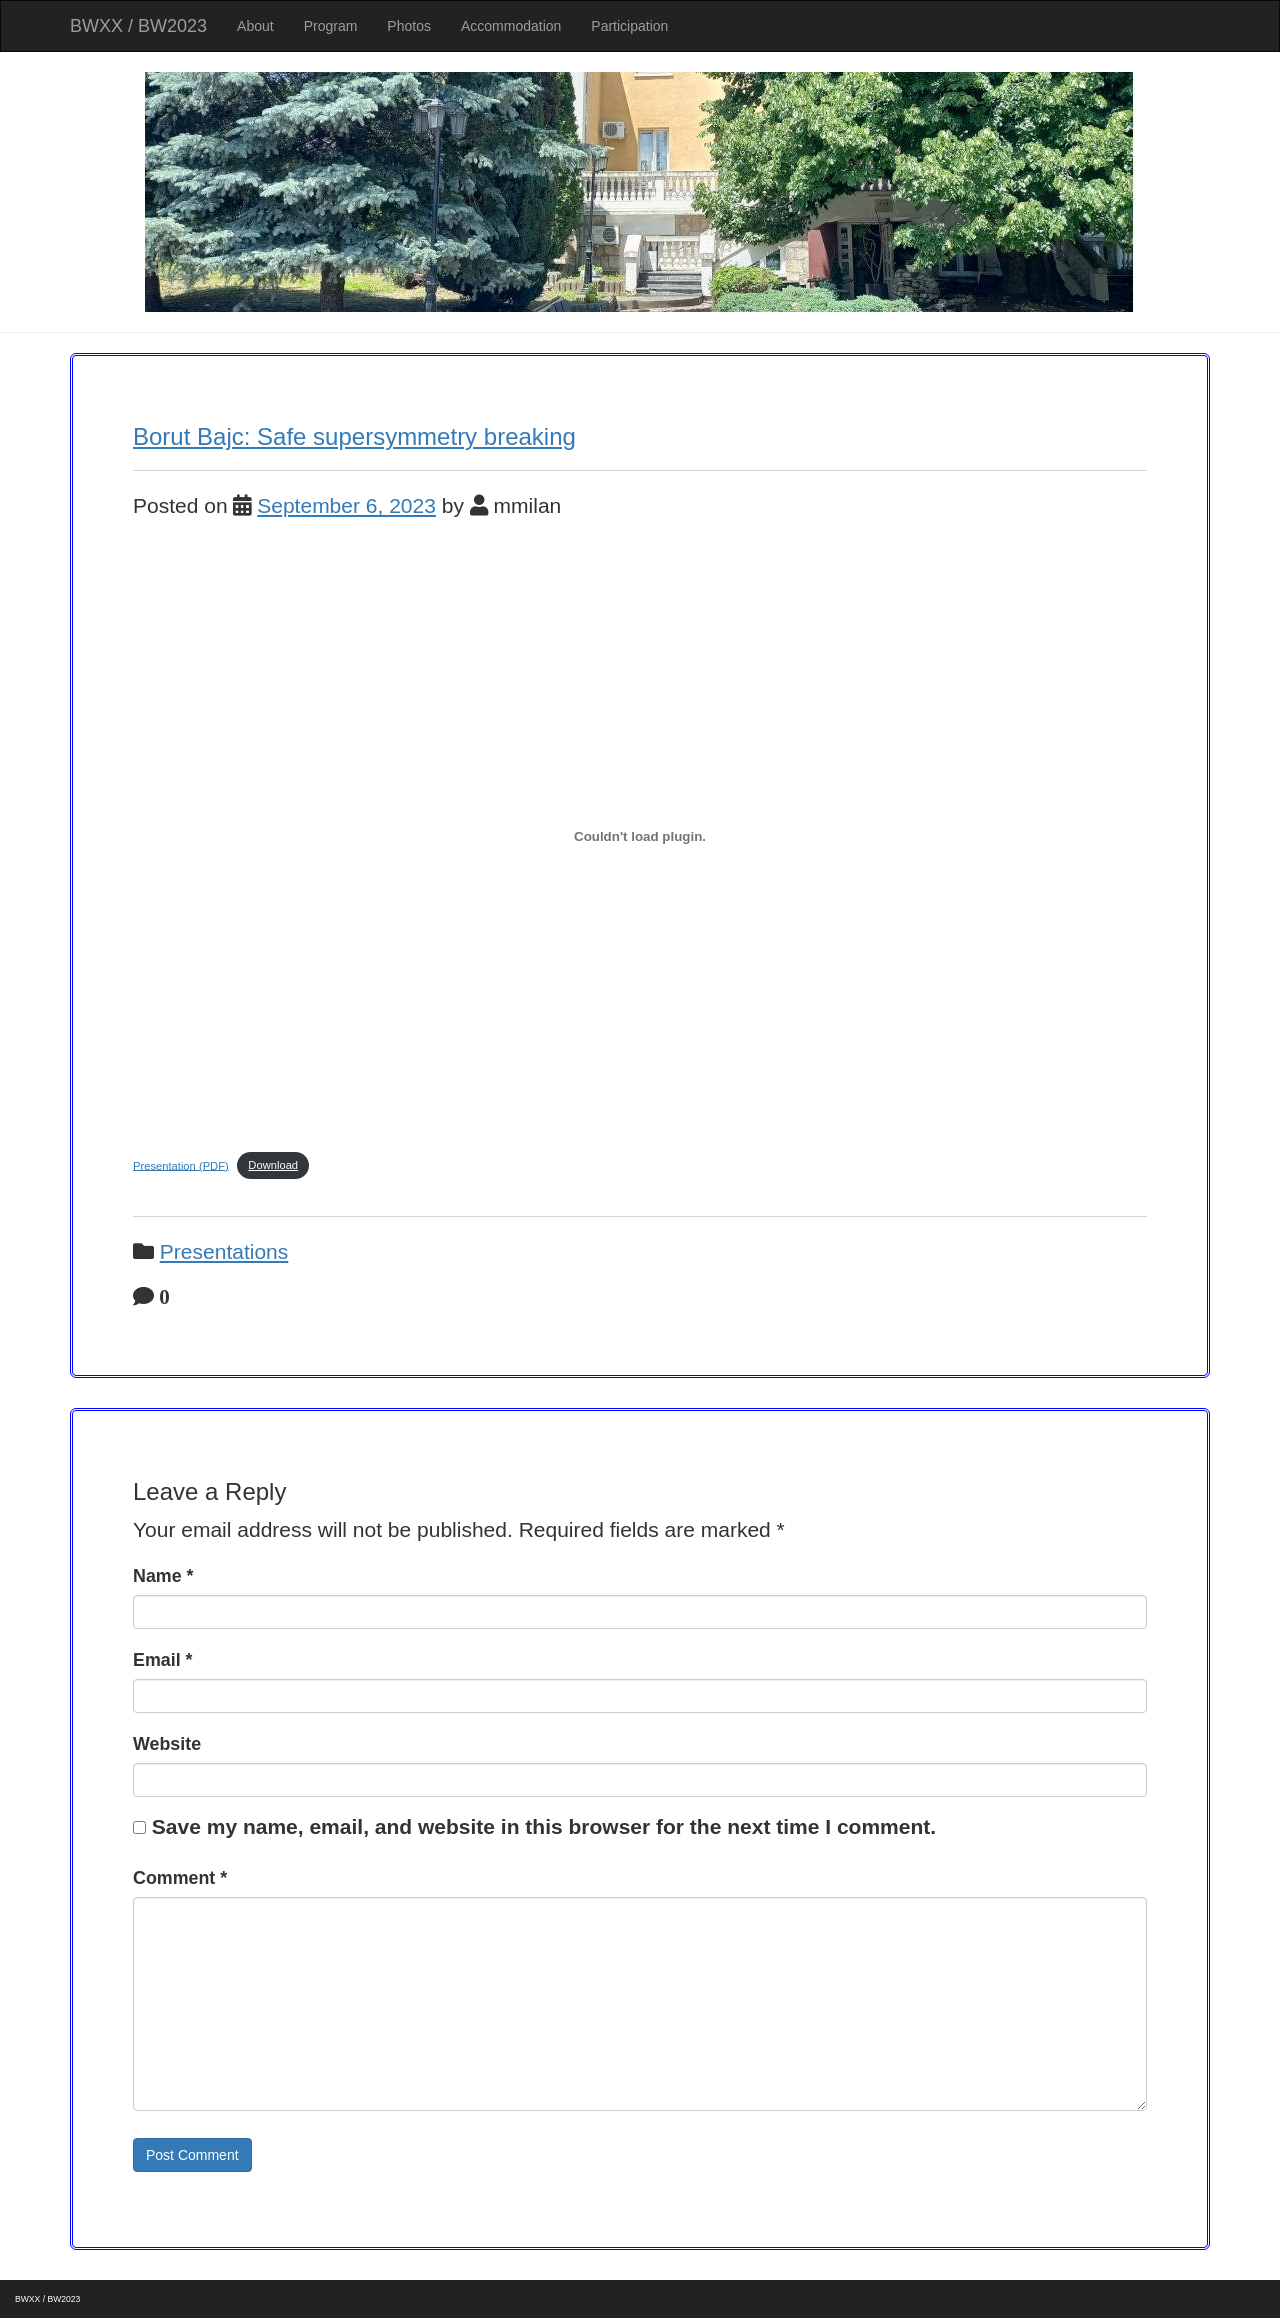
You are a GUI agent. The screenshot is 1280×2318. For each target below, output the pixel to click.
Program (331, 26)
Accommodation (511, 26)
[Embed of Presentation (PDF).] (640, 836)
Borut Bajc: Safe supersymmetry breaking (354, 436)
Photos (409, 26)
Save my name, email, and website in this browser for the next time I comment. (544, 1826)
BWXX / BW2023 (138, 26)
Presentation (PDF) (181, 1165)
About (255, 26)
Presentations (224, 1251)
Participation (629, 26)
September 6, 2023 (346, 505)
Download (273, 1165)
